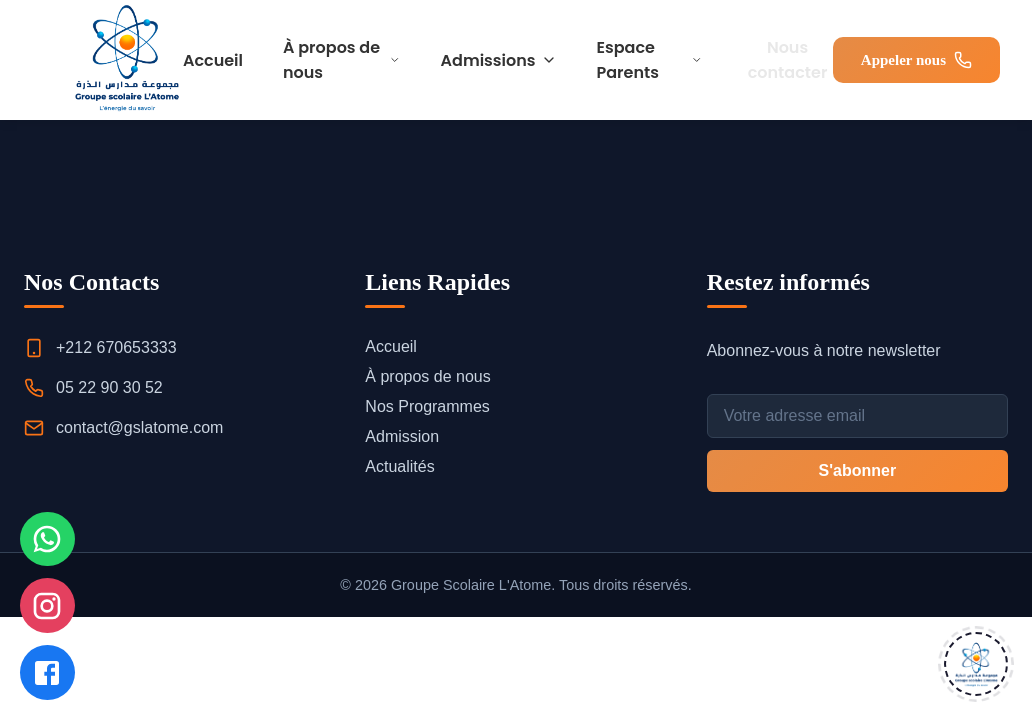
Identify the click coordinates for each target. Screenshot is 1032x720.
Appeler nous (916, 60)
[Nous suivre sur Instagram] (50, 598)
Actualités (399, 466)
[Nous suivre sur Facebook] (50, 670)
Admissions (499, 60)
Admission (402, 436)
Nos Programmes (427, 406)
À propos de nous (342, 60)
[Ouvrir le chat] (976, 664)
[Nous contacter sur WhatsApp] (50, 526)
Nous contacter (788, 60)
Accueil (213, 60)
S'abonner (858, 470)
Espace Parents (650, 60)
